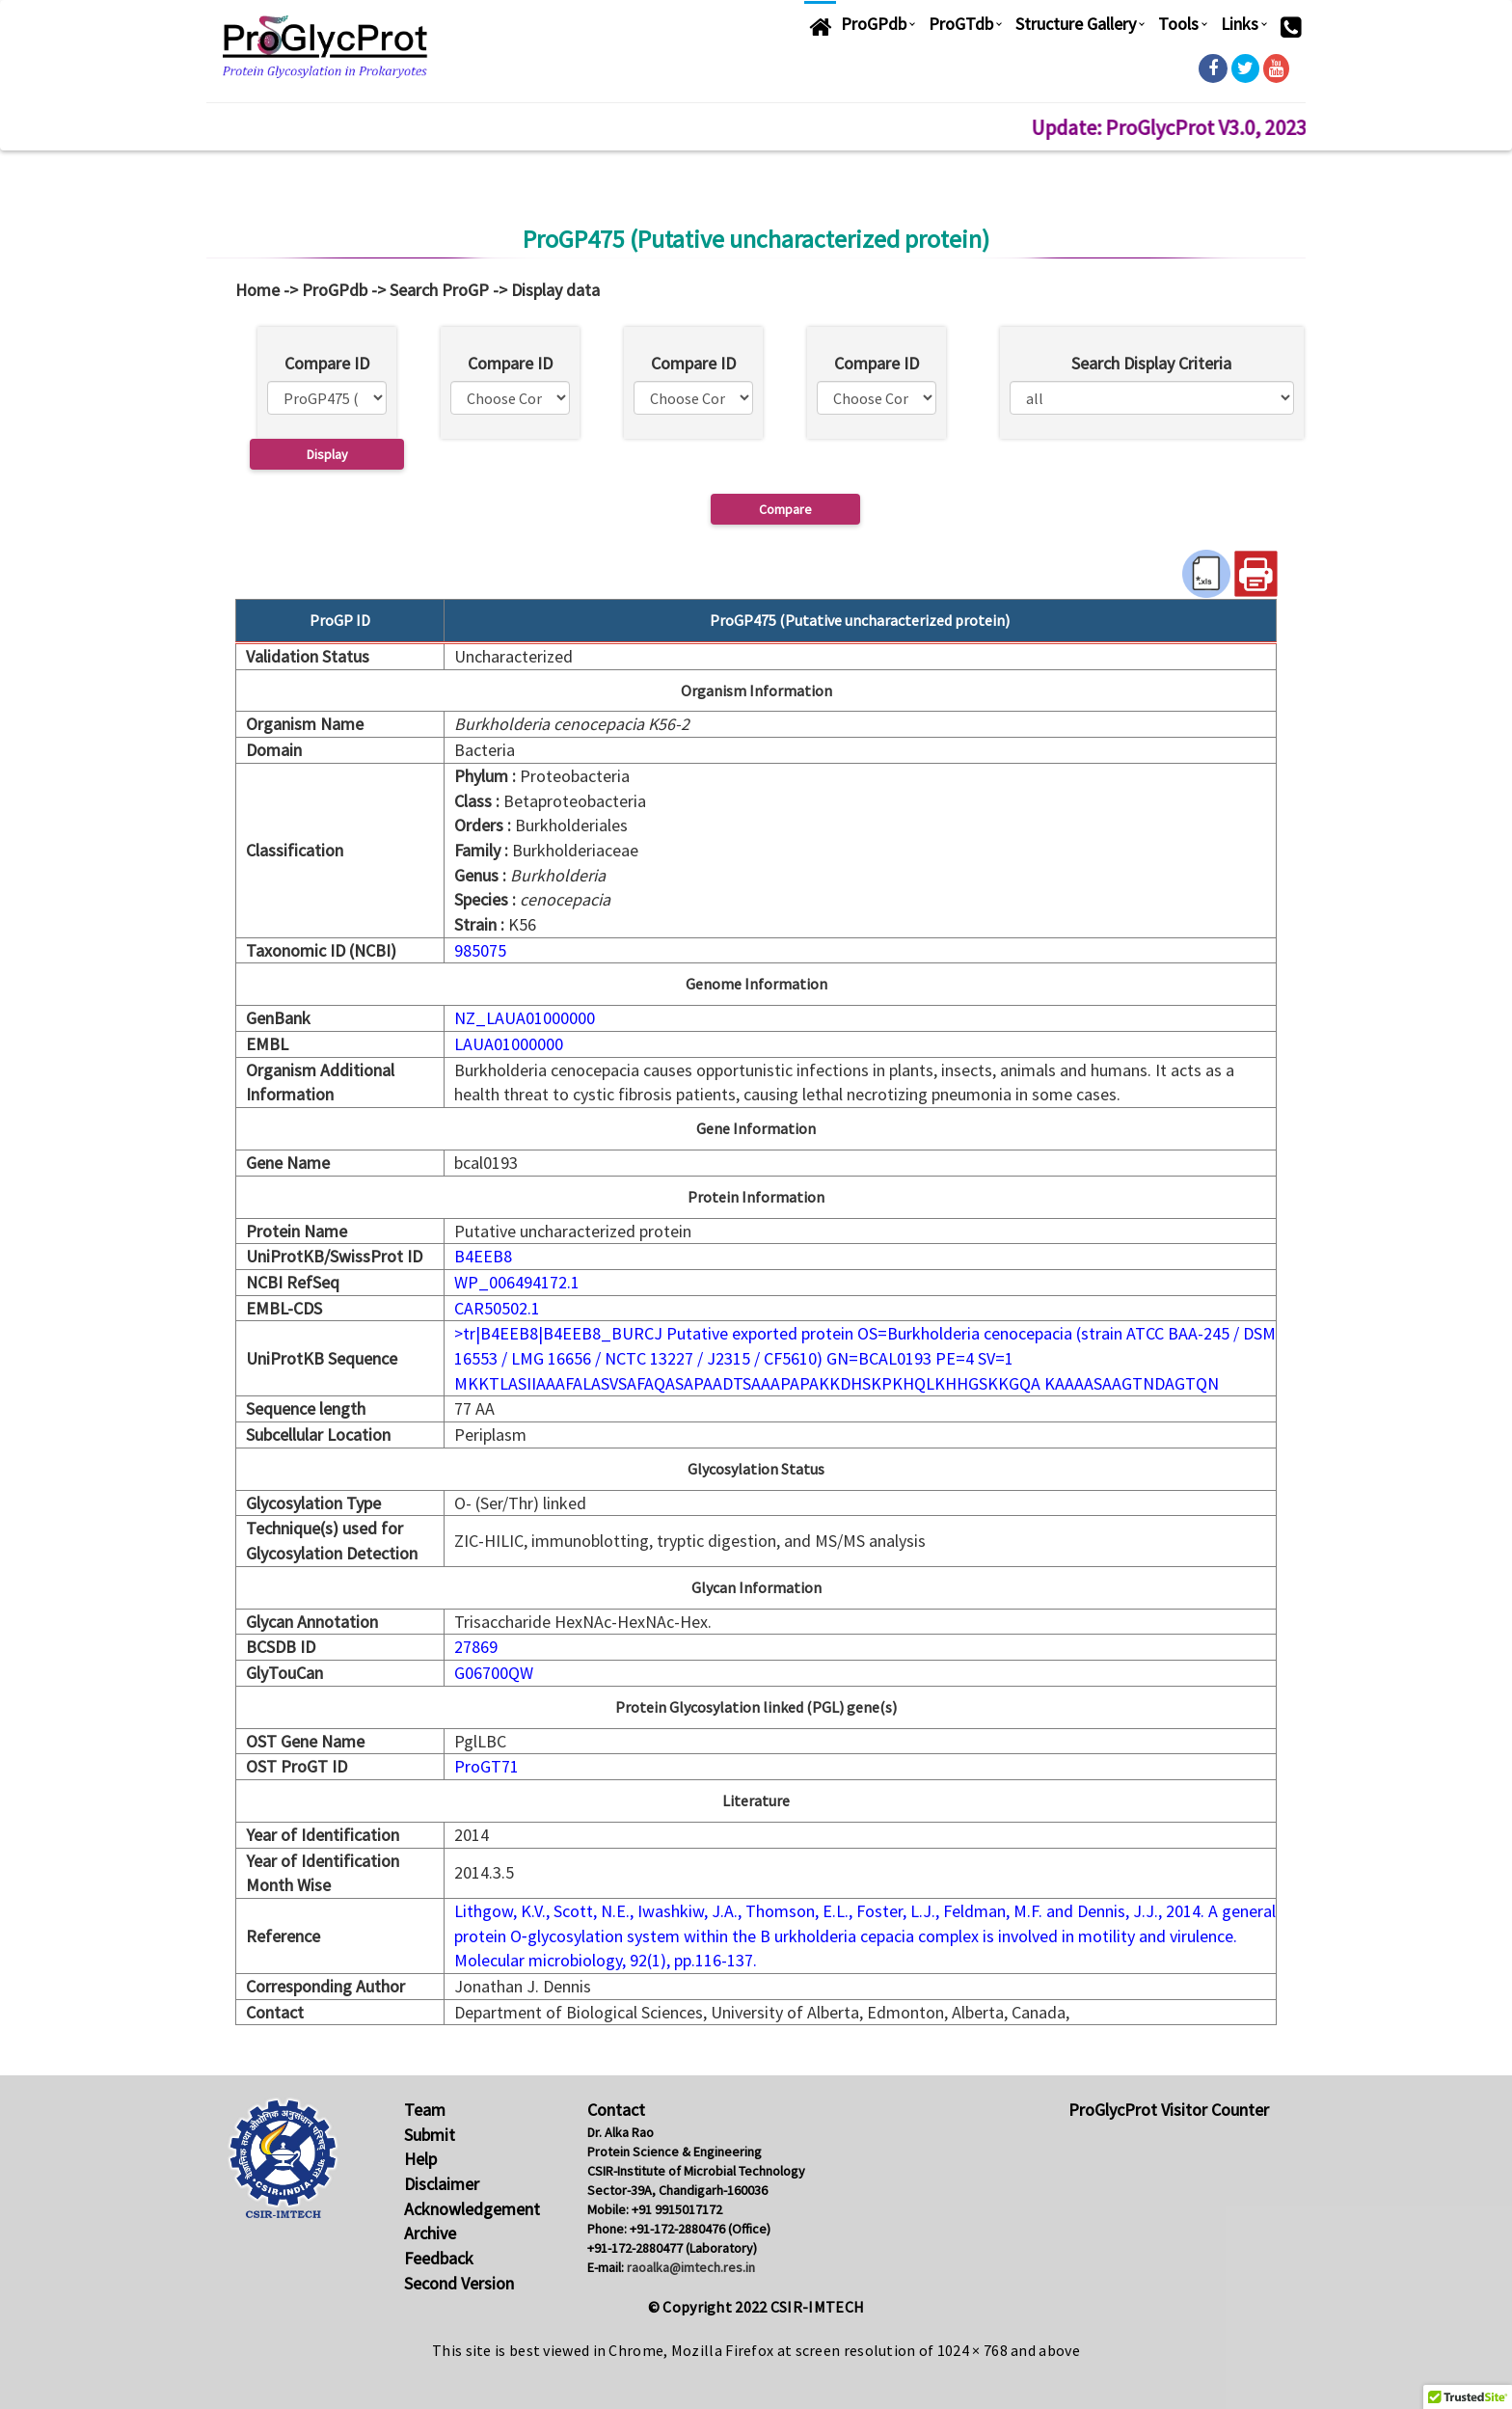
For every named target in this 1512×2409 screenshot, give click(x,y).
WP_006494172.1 (517, 1282)
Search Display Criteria (1151, 363)
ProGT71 (486, 1766)
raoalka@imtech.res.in (691, 2267)
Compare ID (326, 363)
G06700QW (493, 1673)
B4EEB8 (483, 1256)
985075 (480, 950)
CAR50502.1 (497, 1308)
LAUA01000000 (508, 1044)
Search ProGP (439, 290)
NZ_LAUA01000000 (524, 1018)
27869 (476, 1647)
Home (257, 290)
